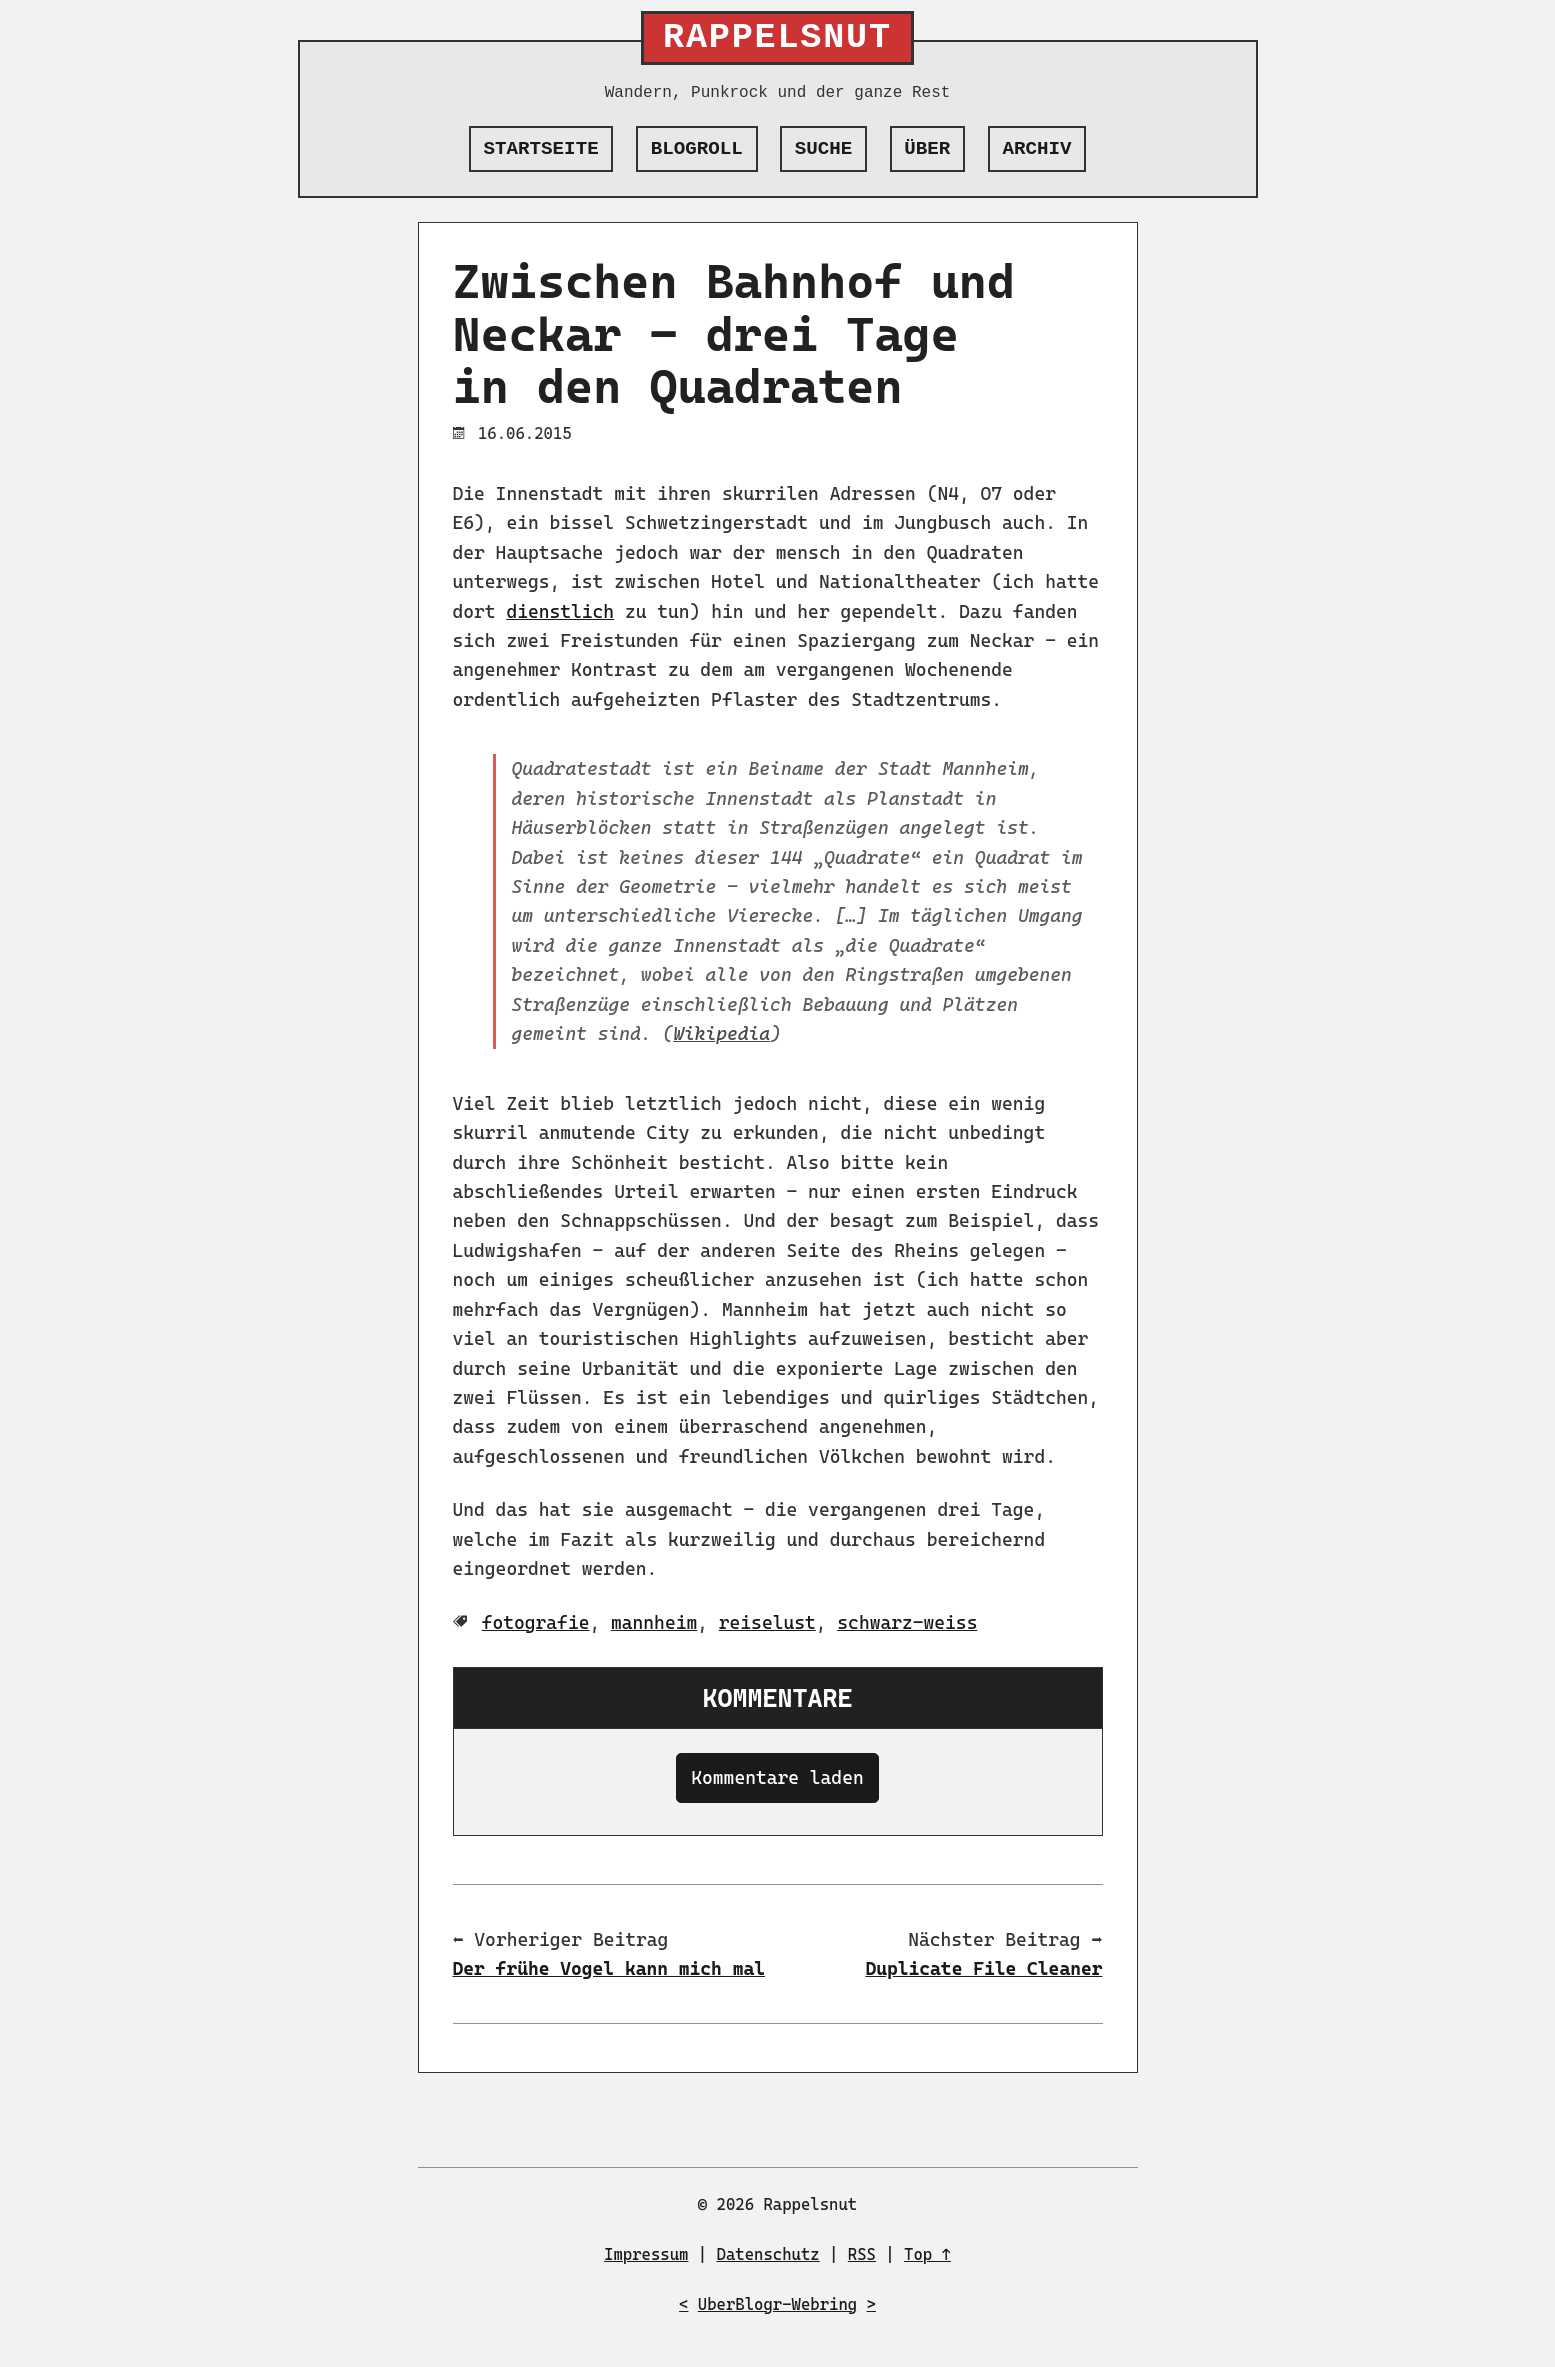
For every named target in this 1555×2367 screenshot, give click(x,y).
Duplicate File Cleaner (983, 1968)
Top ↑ (927, 2254)
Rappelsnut (777, 38)
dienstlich (560, 611)
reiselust (767, 1622)
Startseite (541, 149)
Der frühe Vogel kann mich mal (609, 1968)
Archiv (1036, 149)
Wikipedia (721, 1033)
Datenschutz (768, 2254)
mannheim (654, 1622)
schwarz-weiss (907, 1622)
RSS (862, 2254)
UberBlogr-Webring (777, 2304)
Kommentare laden (777, 1777)
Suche (824, 149)
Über (927, 149)
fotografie (536, 1622)
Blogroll (697, 149)
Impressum (646, 2254)
